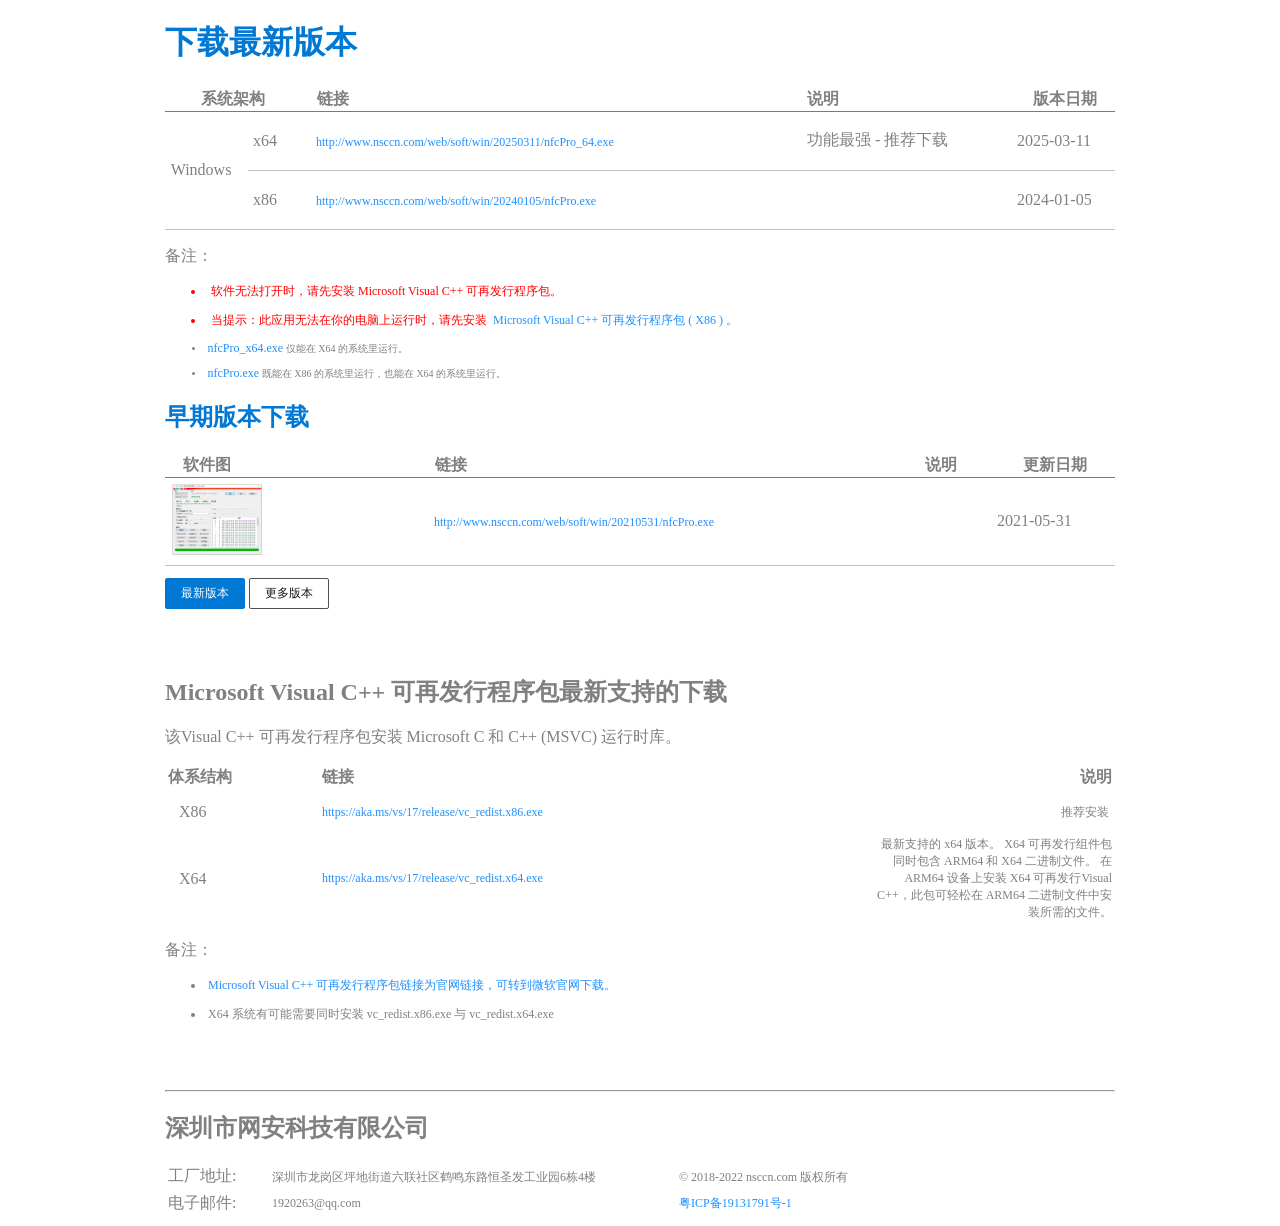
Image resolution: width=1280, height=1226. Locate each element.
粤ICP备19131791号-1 (735, 1203)
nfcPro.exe (234, 373)
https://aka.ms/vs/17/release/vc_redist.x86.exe (432, 812)
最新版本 (205, 593)
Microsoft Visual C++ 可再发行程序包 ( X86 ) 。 (614, 320)
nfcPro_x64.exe (246, 348)
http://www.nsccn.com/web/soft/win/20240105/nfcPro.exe (456, 201)
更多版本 (289, 593)
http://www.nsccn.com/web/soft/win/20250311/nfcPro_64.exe (465, 142)
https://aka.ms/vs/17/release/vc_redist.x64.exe (432, 878)
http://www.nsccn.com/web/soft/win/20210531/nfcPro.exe (574, 522)
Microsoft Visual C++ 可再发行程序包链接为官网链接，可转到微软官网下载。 (410, 985)
